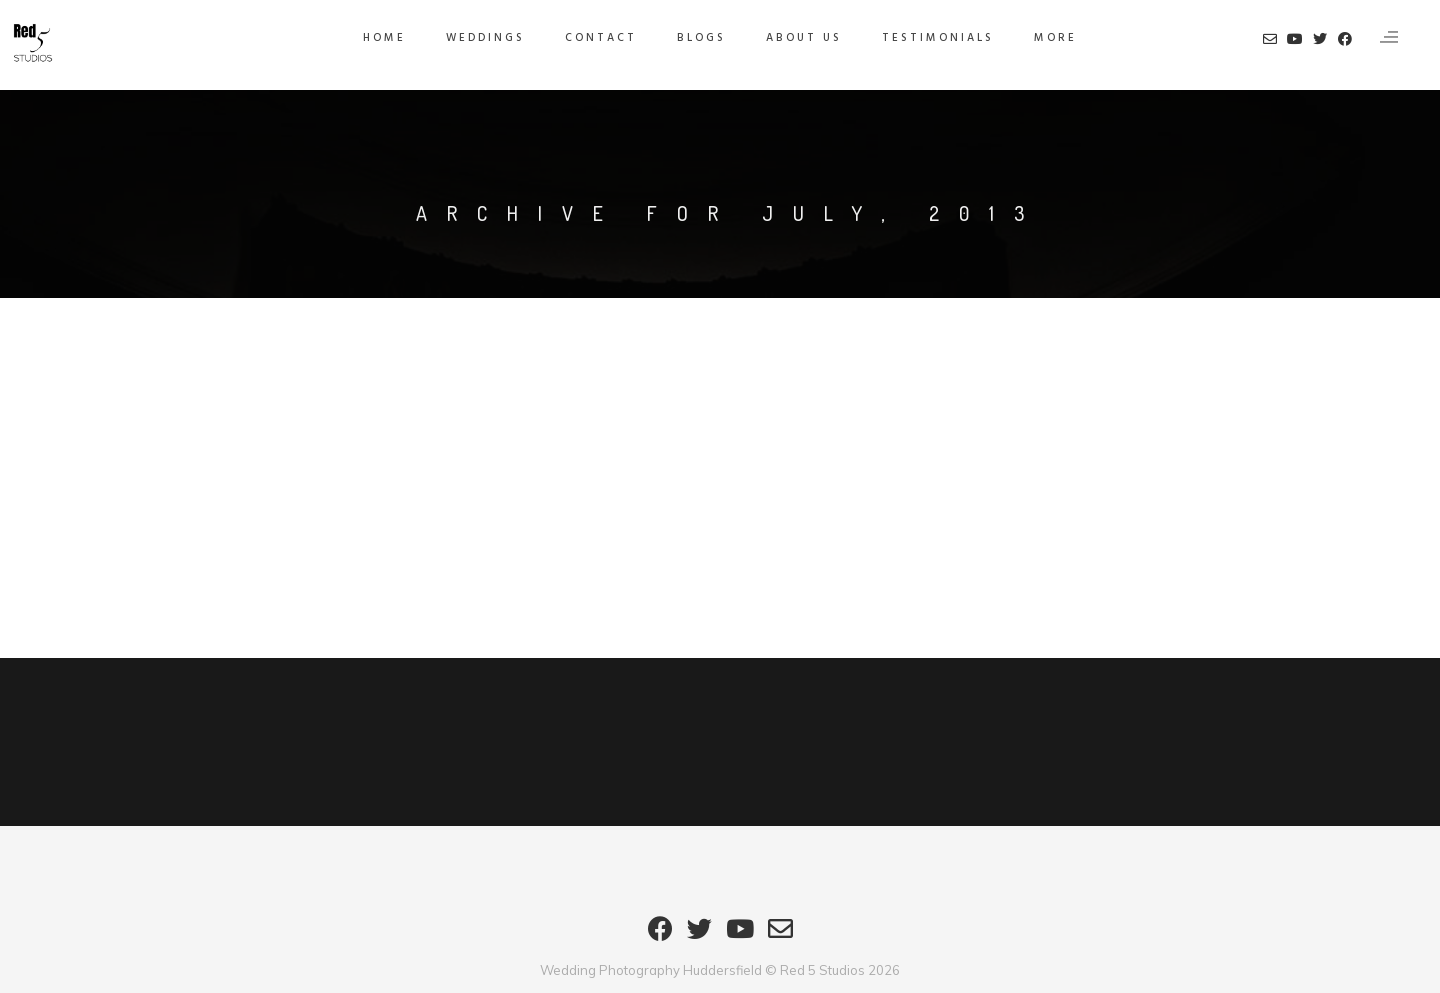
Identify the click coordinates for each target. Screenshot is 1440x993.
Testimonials (938, 38)
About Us (804, 38)
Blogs (701, 38)
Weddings (485, 38)
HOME (384, 38)
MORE (1055, 38)
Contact (601, 38)
